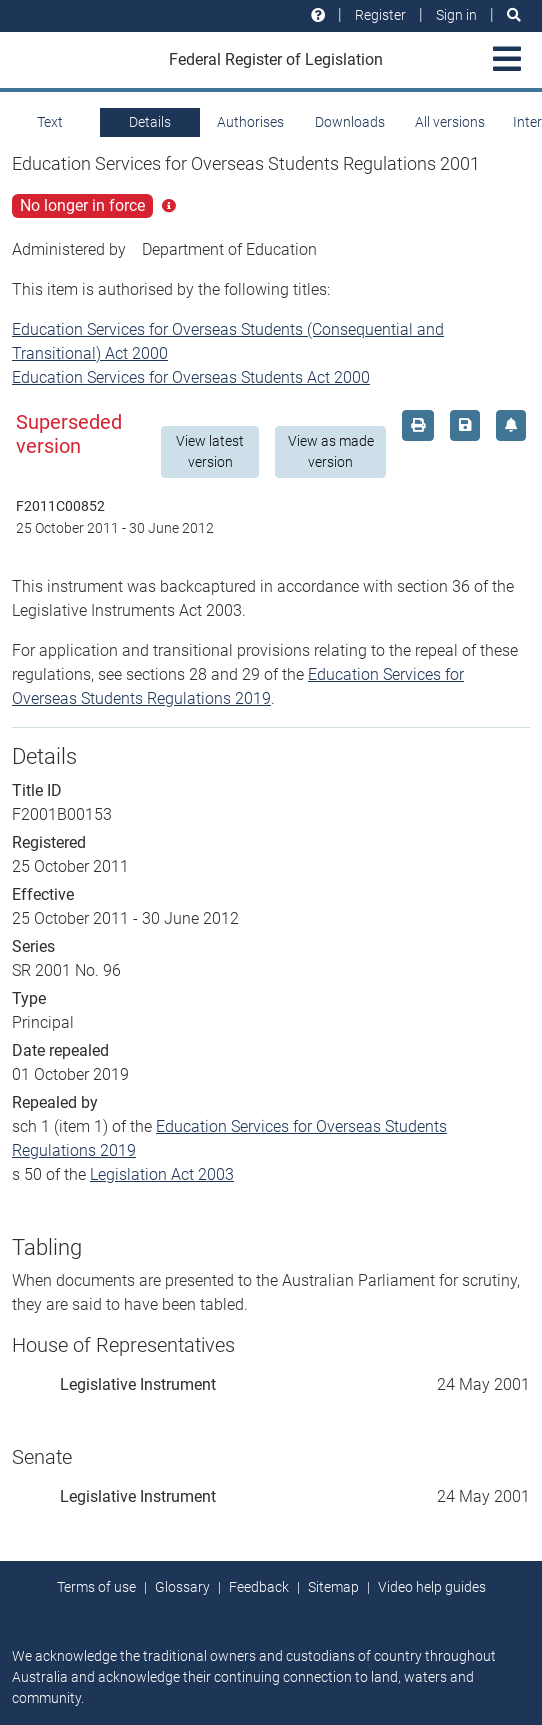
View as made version (331, 451)
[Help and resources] (318, 15)
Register (380, 15)
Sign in (456, 15)
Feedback (259, 1587)
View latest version (210, 451)
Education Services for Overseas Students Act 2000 (191, 377)
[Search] (514, 15)
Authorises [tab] (250, 122)
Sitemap (333, 1587)
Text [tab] (50, 122)
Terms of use (96, 1587)
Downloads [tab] (350, 122)
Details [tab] (150, 122)
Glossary (182, 1587)
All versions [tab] (450, 122)
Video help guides (432, 1587)
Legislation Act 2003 (162, 1174)
